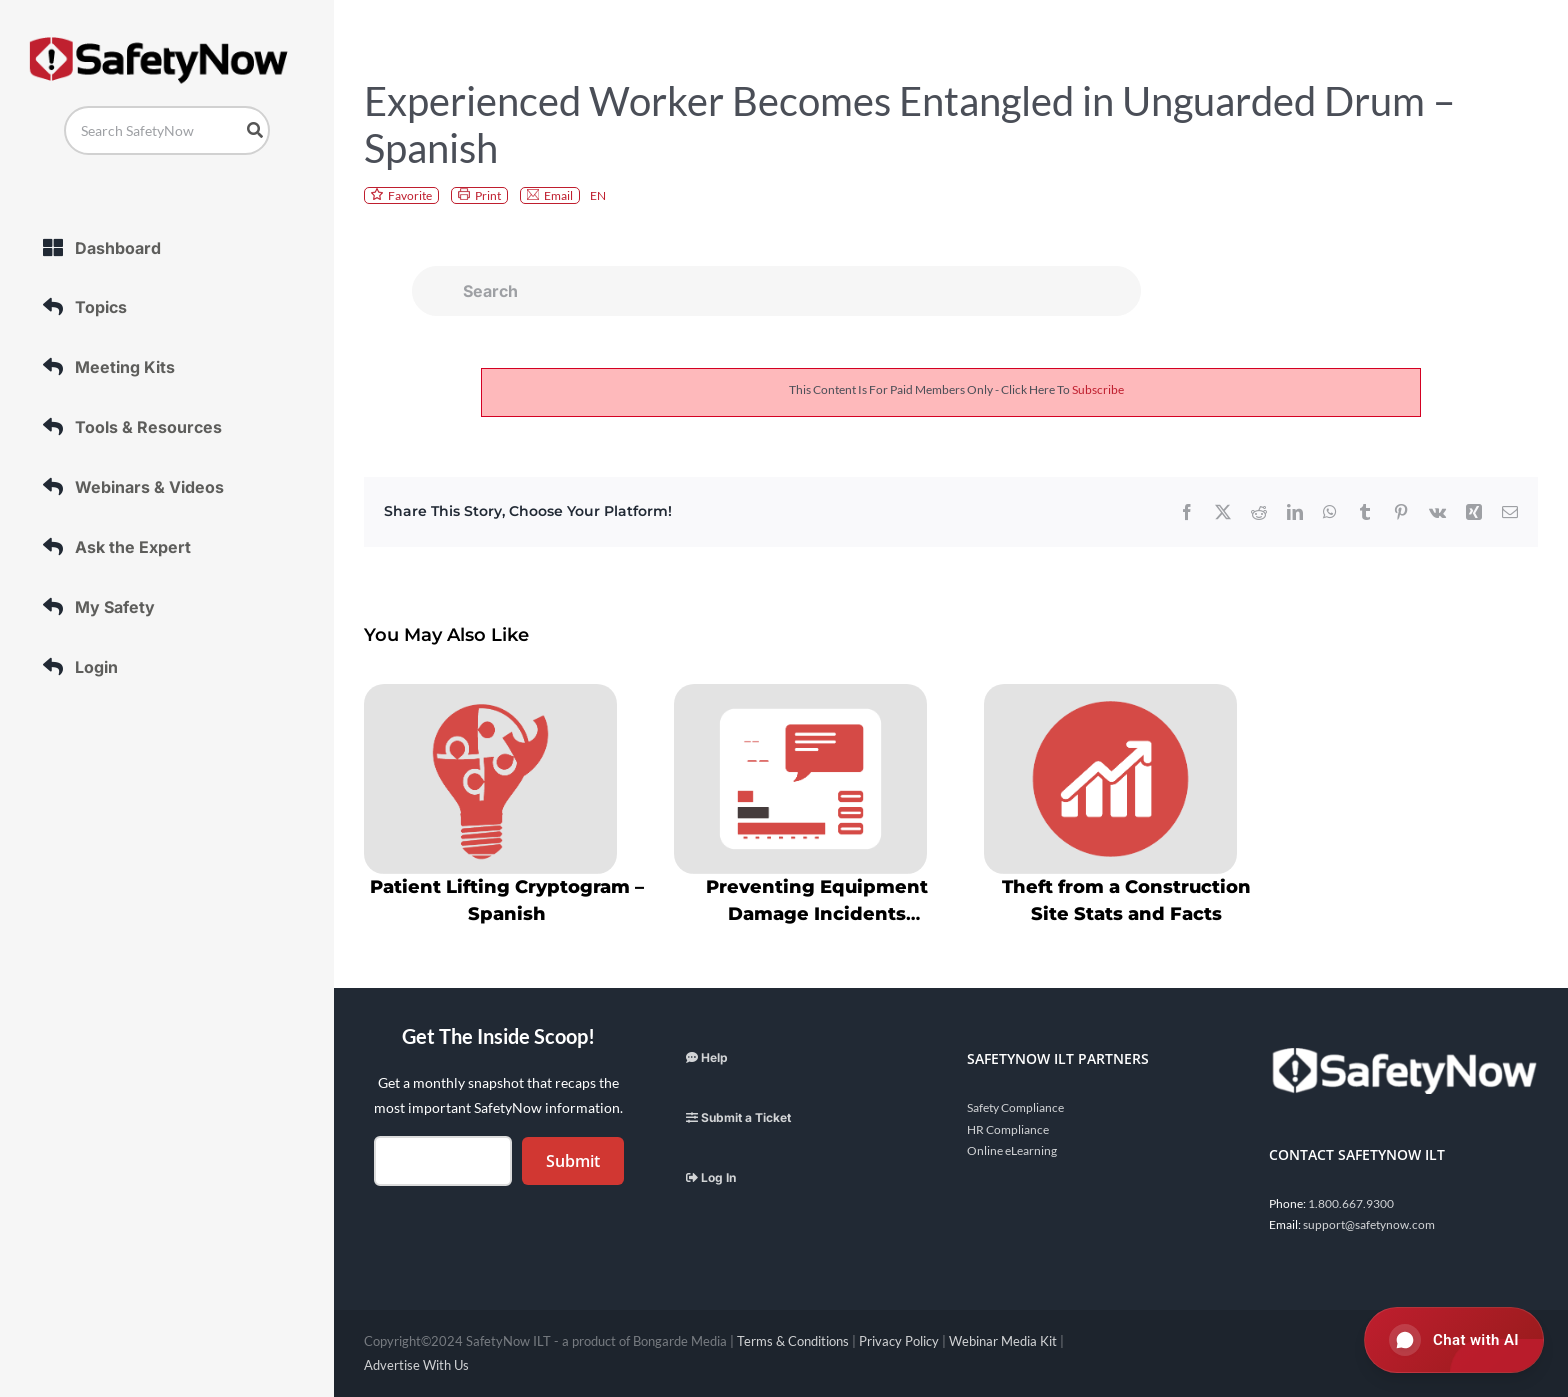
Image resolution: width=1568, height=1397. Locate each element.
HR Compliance (1008, 1129)
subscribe (1098, 389)
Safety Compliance (1015, 1107)
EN (598, 195)
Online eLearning (1012, 1150)
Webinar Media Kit (1003, 1341)
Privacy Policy (899, 1341)
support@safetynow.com (1369, 1224)
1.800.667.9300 (1351, 1203)
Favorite (410, 195)
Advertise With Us (416, 1365)
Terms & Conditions (793, 1341)
